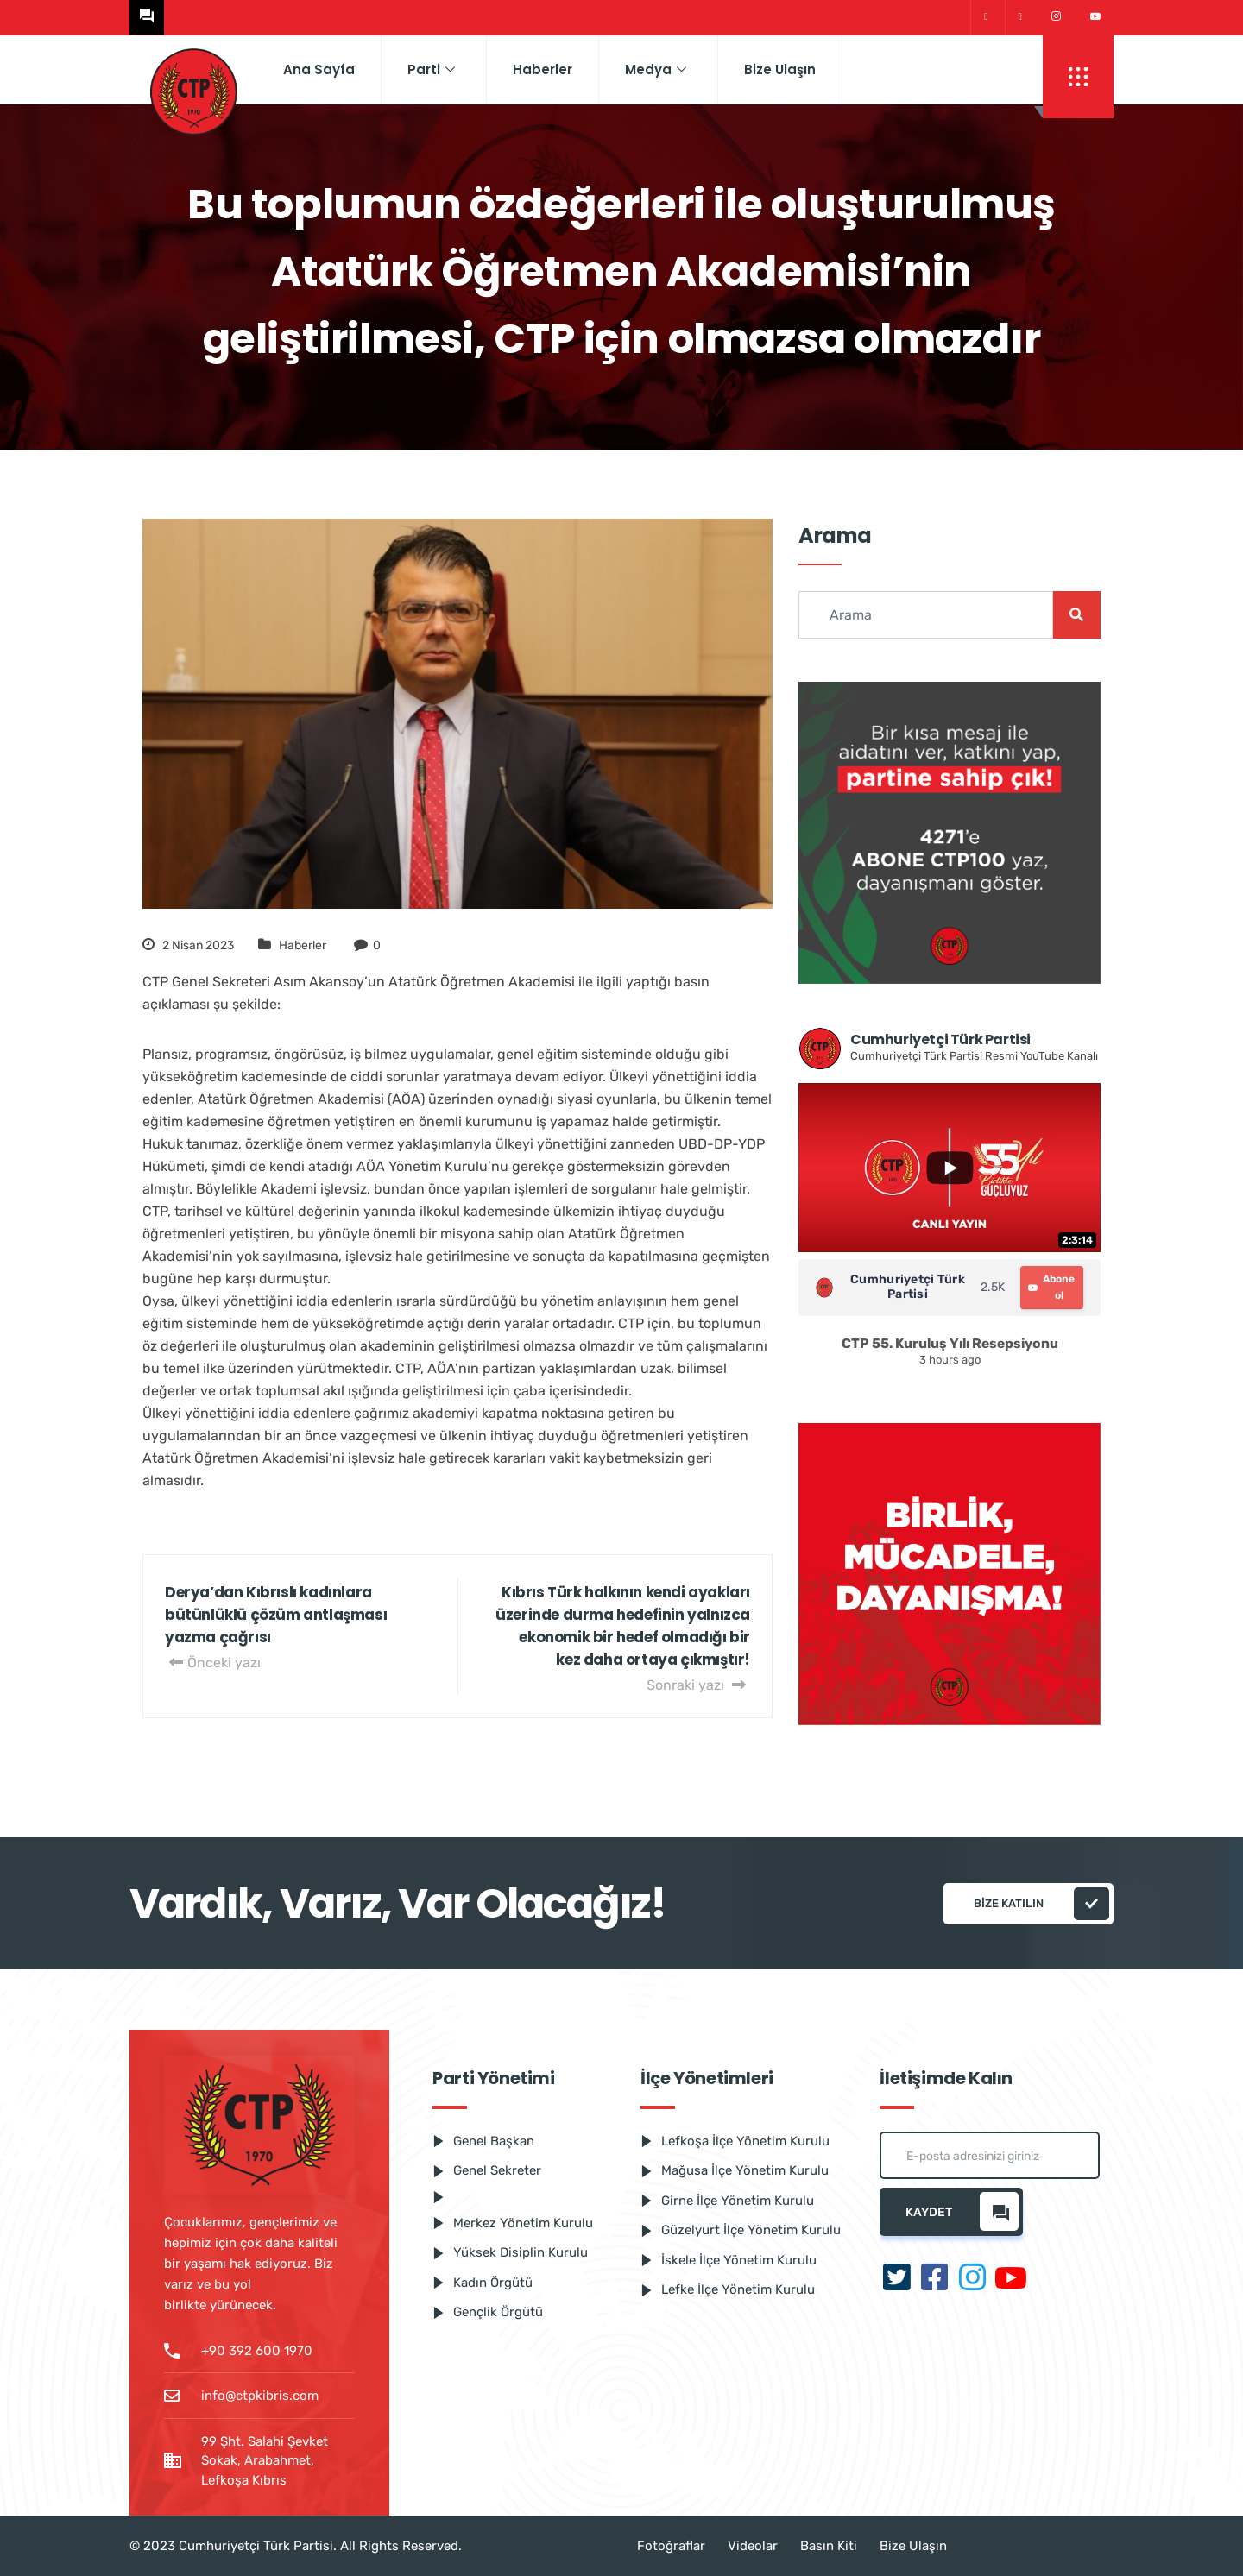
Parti (431, 69)
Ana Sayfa (319, 69)
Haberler (542, 69)
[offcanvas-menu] (1078, 76)
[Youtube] (1095, 17)
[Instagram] (1056, 17)
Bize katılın (1041, 1903)
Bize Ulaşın (780, 69)
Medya (655, 69)
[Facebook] (1020, 17)
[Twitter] (985, 17)
